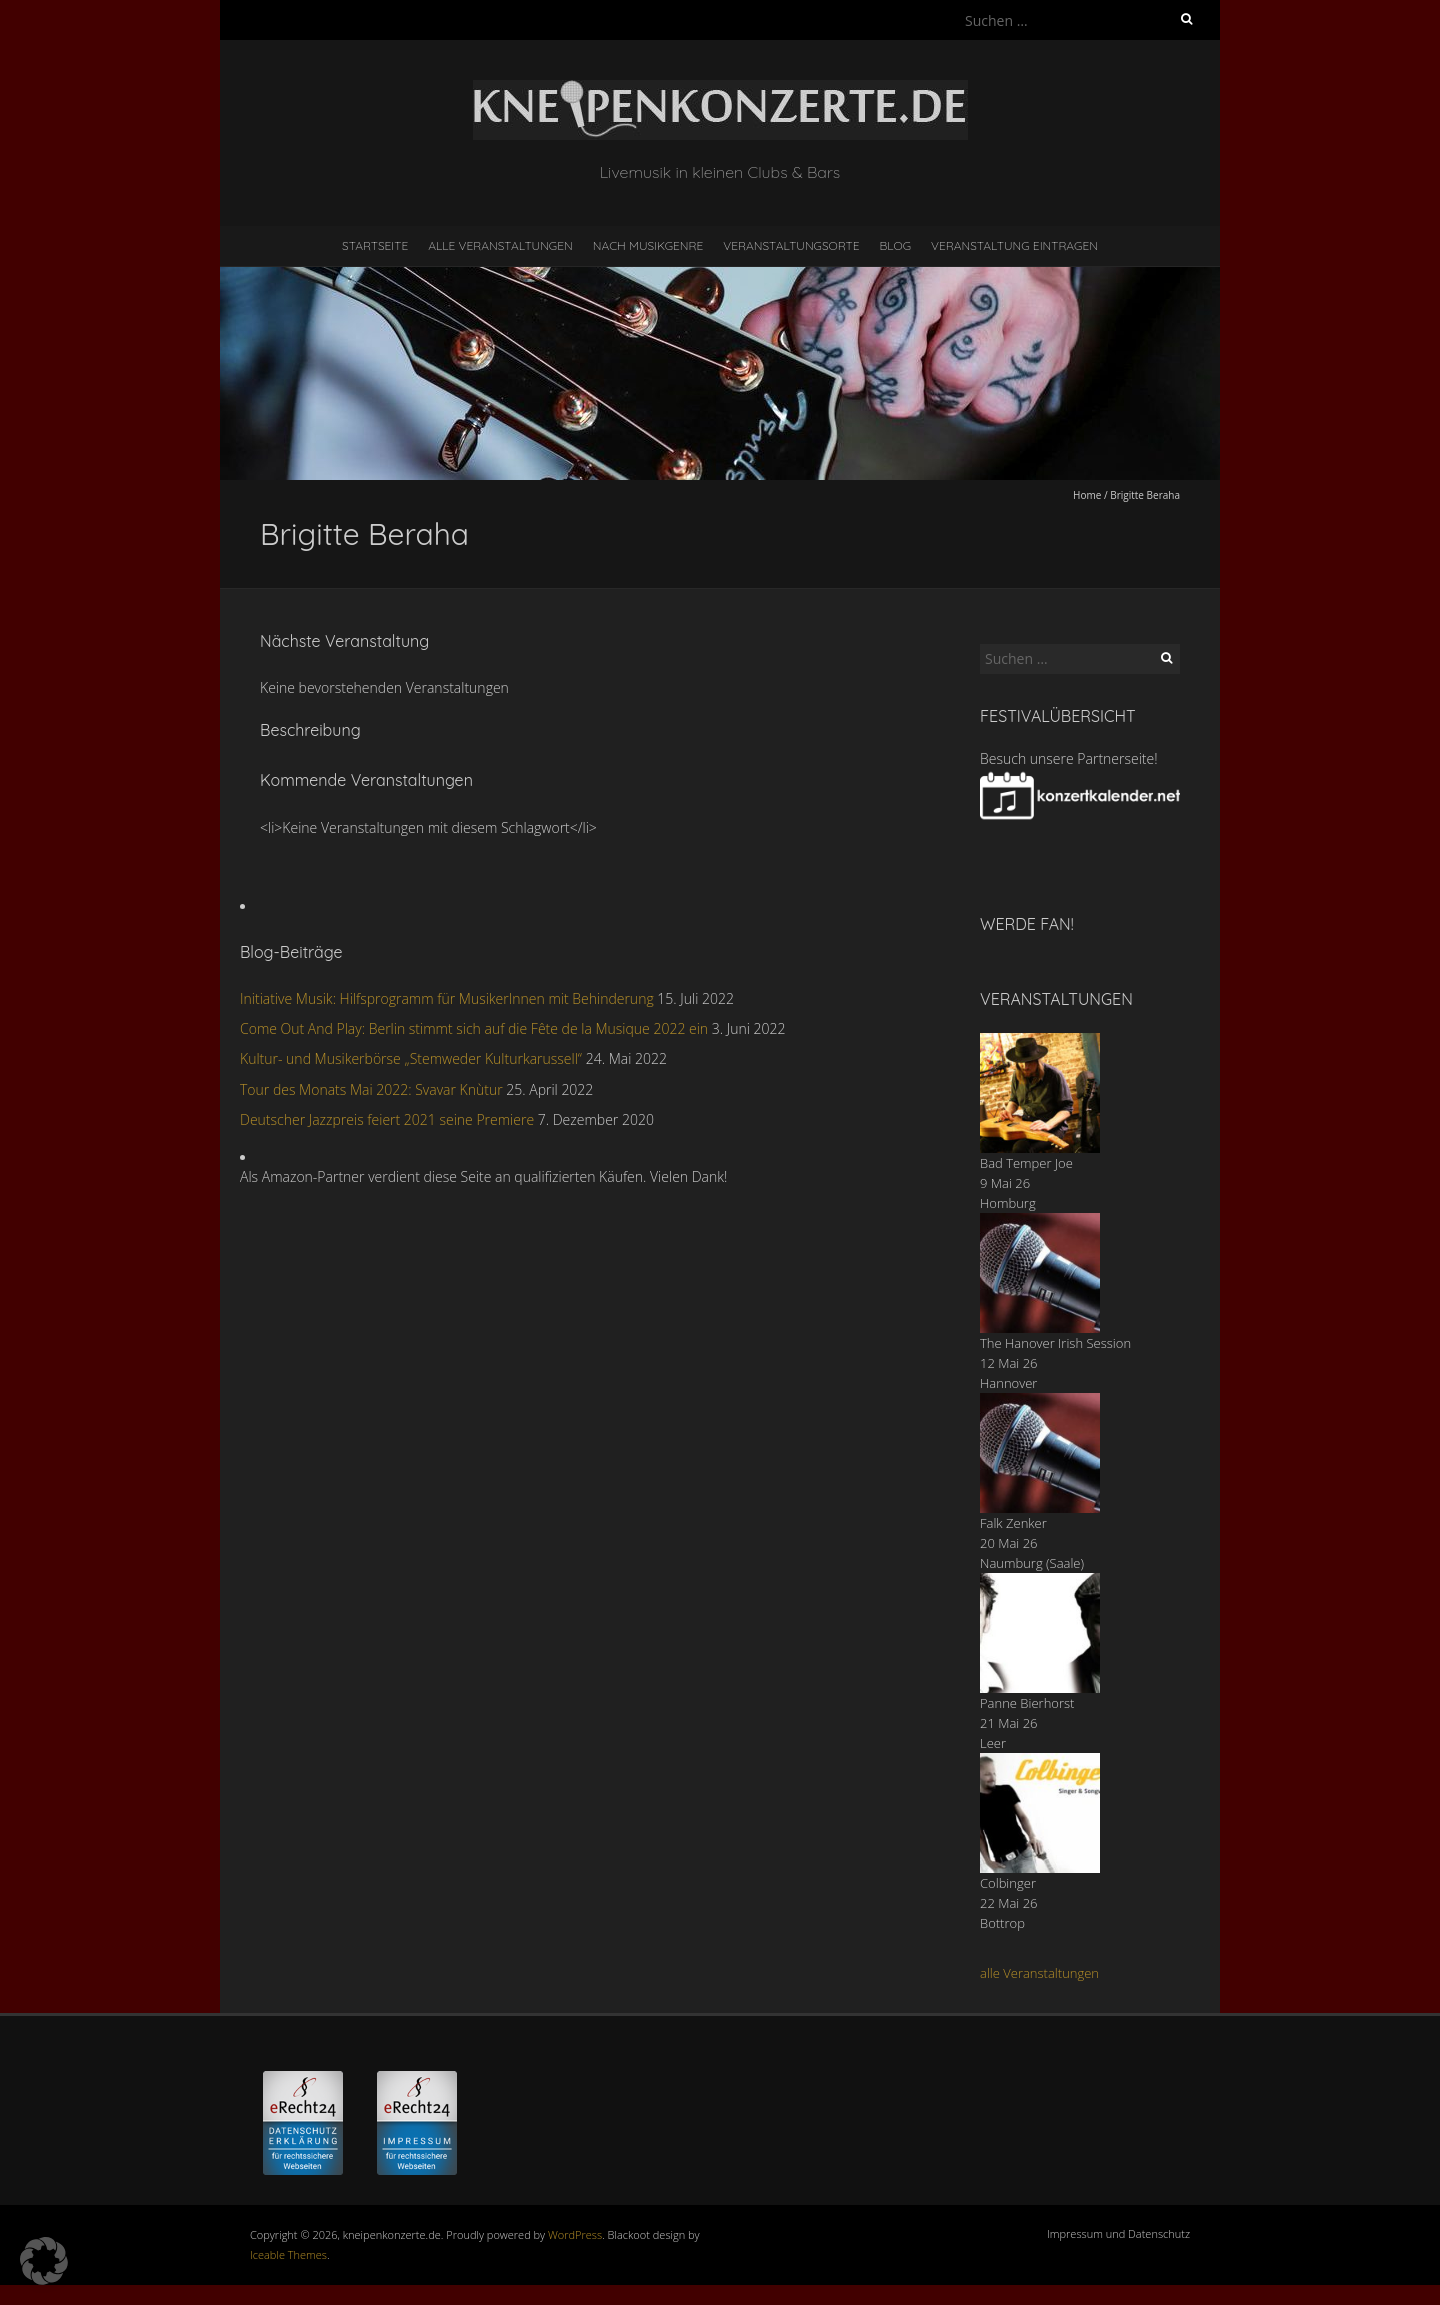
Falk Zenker (1013, 1523)
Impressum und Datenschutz (1118, 2233)
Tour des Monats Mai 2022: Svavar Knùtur (371, 1089)
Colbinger (1008, 1883)
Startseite (375, 245)
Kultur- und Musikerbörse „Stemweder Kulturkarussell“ (411, 1058)
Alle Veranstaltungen (500, 245)
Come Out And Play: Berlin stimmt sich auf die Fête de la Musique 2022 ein (474, 1028)
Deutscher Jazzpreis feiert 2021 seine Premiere (387, 1119)
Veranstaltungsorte (791, 245)
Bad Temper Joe (1026, 1163)
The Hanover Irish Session (1055, 1343)
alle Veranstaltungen (1039, 1973)
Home (1087, 495)
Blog (895, 245)
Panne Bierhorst (1027, 1703)
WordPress (575, 2234)
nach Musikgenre (648, 245)
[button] (44, 2261)
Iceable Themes (288, 2254)
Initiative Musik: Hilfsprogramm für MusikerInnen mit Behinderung (447, 998)
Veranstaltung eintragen (1014, 245)
